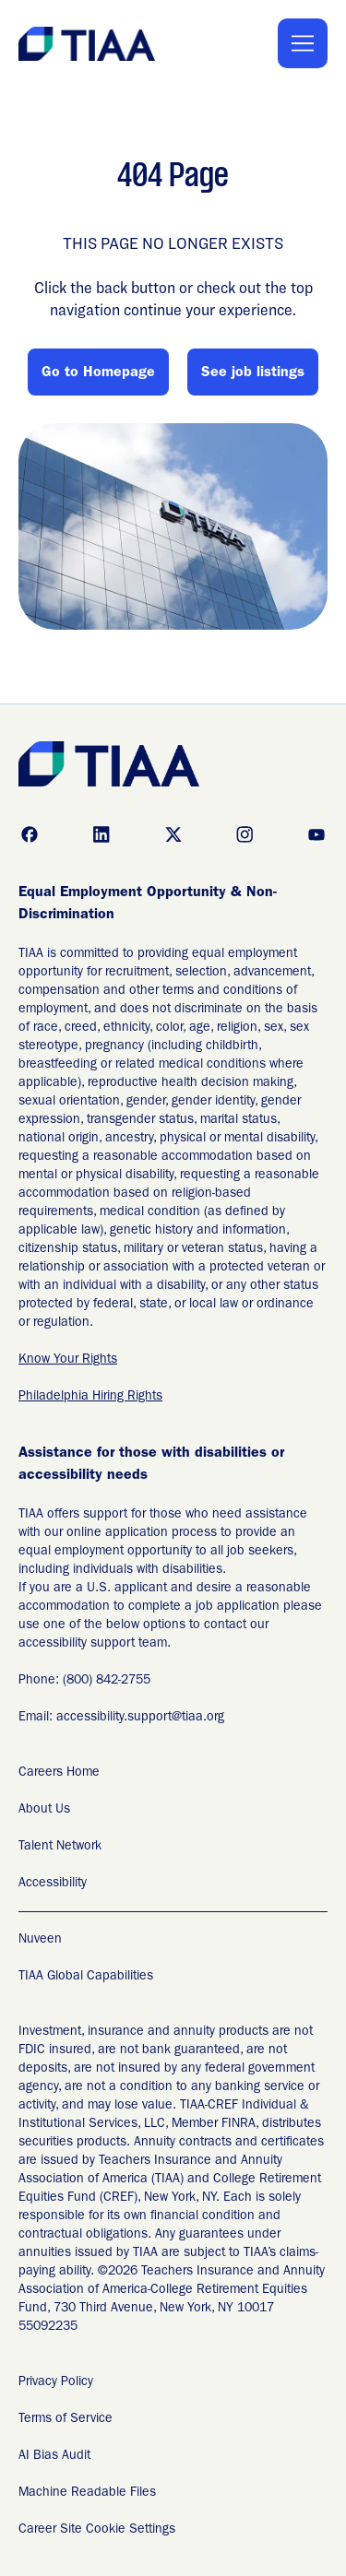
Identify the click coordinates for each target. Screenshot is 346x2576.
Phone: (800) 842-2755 (84, 1680)
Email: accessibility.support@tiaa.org (121, 1717)
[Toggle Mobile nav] (303, 43)
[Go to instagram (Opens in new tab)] (244, 834)
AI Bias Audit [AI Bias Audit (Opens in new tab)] (54, 2456)
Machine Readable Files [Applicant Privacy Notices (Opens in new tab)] (87, 2493)
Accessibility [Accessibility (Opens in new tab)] (52, 1883)
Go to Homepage (98, 373)
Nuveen (40, 1939)
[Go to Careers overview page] (88, 44)
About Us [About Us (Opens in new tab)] (44, 1809)
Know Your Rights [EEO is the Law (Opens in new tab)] (67, 1359)
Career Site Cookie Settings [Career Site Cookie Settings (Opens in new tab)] (96, 2529)
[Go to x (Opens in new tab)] (173, 834)
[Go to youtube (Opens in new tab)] (316, 834)
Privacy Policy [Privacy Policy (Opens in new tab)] (55, 2382)
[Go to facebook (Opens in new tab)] (29, 834)
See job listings (252, 373)
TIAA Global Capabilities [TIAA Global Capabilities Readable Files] (85, 1976)
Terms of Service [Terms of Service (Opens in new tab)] (65, 2419)
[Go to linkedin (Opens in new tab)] (101, 834)
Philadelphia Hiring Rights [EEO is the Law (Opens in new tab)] (90, 1396)
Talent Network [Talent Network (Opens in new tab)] (59, 1846)
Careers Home (59, 1773)
